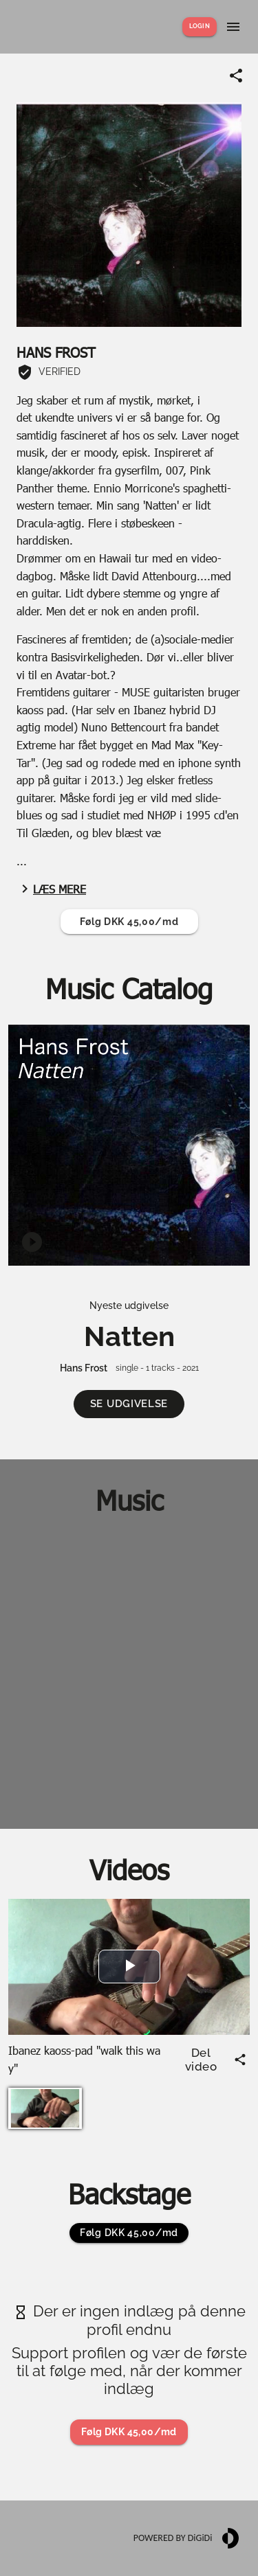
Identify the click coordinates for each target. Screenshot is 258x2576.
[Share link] (235, 75)
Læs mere (51, 888)
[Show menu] (233, 26)
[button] (129, 1404)
